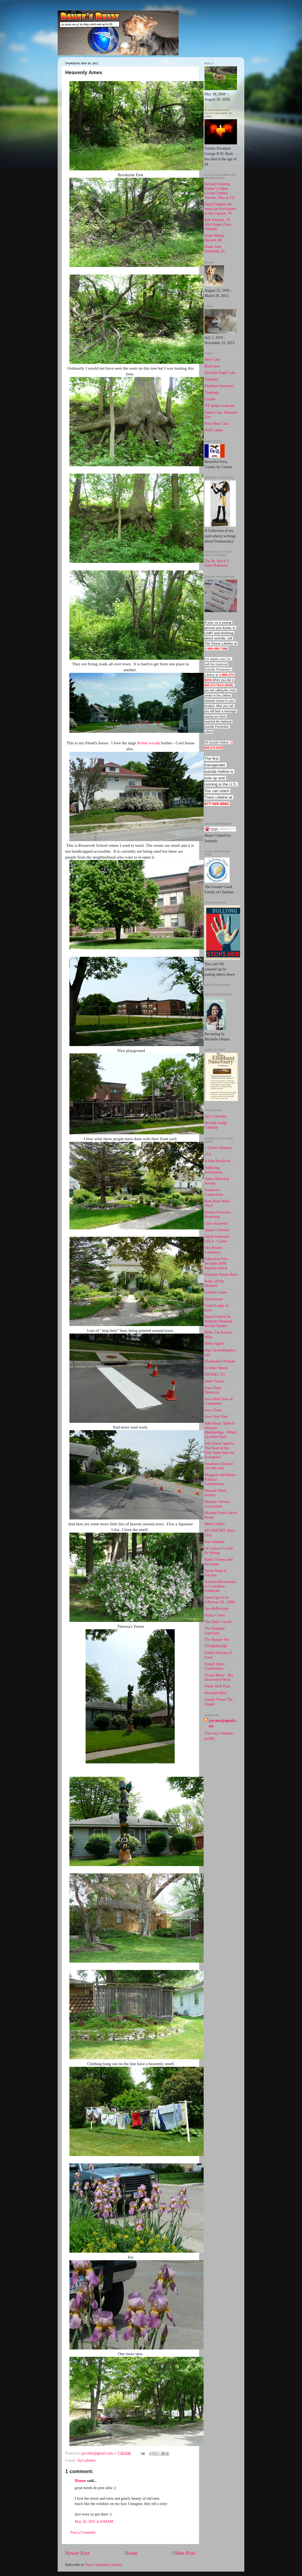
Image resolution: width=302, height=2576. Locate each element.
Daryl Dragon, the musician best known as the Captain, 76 (220, 208)
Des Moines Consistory (213, 1250)
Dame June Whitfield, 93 (214, 249)
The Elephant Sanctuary (214, 1630)
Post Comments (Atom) (104, 2565)
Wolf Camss (213, 430)
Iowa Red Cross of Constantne (218, 1401)
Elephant (211, 379)
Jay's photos (86, 2460)
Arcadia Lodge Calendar (215, 1125)
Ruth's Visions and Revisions (218, 1561)
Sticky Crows (214, 1615)
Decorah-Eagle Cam (219, 372)
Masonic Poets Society (215, 1492)
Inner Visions (214, 1381)
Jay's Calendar (215, 1116)
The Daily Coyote (218, 1622)
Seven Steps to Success (215, 1572)
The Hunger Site (216, 1639)
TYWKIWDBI (215, 1646)
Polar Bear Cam (216, 423)
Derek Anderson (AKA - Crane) (216, 1238)
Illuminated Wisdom (219, 1361)
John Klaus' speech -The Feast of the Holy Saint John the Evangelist (220, 1450)
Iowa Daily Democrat (212, 1390)
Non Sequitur (214, 1542)
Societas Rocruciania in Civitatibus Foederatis (220, 1586)
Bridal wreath (148, 743)
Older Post (184, 2553)
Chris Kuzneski (216, 1223)
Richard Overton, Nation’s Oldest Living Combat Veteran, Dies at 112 (219, 191)
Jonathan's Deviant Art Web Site (218, 1466)
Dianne (80, 2481)
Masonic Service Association (217, 1504)
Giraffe (209, 399)
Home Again (214, 1343)
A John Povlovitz (217, 1161)
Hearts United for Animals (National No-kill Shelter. (218, 1321)
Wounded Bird (215, 1693)
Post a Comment (82, 2532)
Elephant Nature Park (220, 1274)
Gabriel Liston (215, 1292)
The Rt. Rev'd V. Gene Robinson (216, 563)
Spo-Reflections (216, 1608)
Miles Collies (214, 1524)
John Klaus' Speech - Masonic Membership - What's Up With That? (220, 1430)
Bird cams (212, 366)
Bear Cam (212, 359)
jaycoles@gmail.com (223, 1723)
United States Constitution (214, 1666)
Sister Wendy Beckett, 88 (214, 237)
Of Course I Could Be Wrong (218, 1550)
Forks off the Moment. (214, 1283)
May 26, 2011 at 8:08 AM (94, 2521)
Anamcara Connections (213, 1192)
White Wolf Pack (217, 1686)
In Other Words (216, 1368)
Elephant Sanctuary (219, 386)
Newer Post (77, 2553)
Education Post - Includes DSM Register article (216, 1263)
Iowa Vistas (213, 1410)
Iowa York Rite (216, 1416)
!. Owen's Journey (218, 1148)
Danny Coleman (216, 1230)
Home (131, 2553)
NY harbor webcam (219, 406)
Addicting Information (213, 1170)
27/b (207, 1154)
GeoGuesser (213, 1299)
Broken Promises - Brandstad (218, 1214)
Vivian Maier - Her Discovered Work (218, 1677)
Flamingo (211, 392)
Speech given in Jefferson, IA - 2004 (219, 1599)
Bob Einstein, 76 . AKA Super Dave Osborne (218, 224)
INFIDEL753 (214, 1374)
